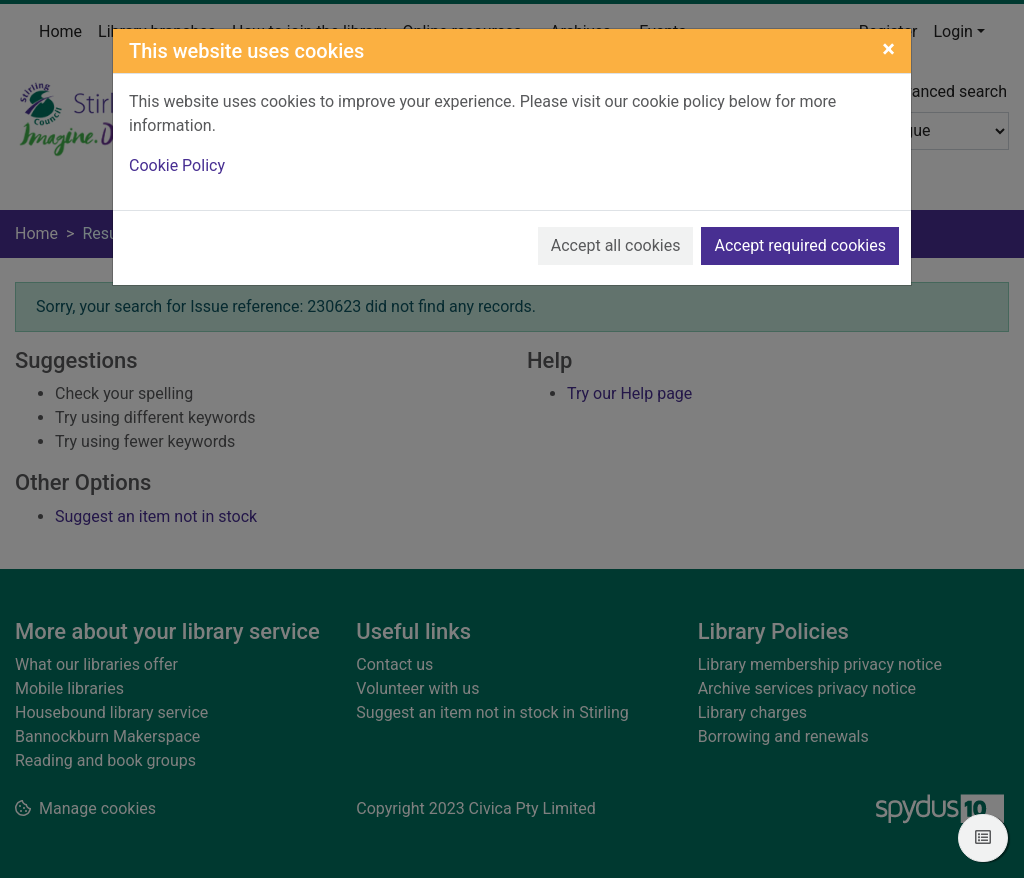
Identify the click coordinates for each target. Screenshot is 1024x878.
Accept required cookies (800, 245)
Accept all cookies (616, 245)
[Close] (888, 49)
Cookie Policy (177, 165)
